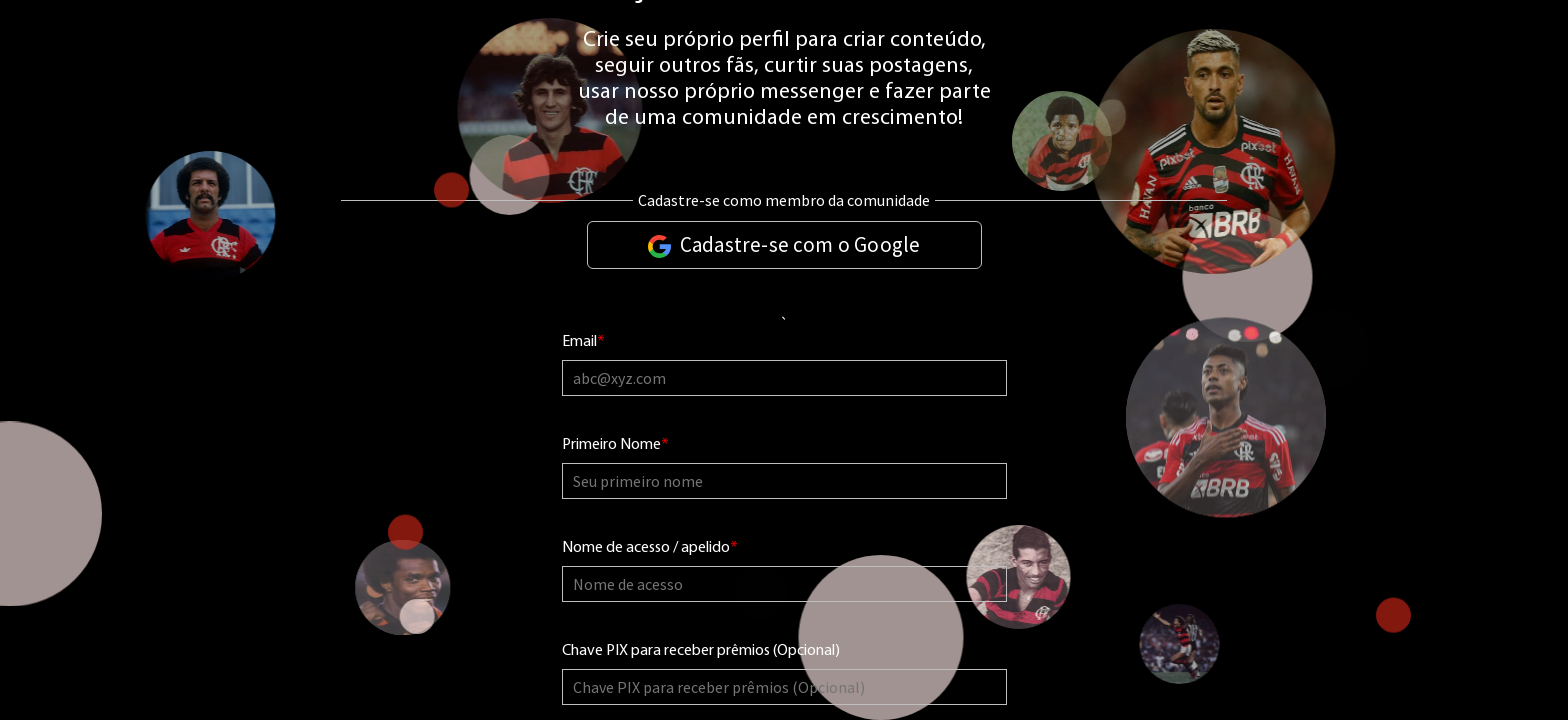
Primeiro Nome (615, 445)
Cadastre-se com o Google (784, 244)
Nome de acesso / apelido (650, 548)
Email (583, 342)
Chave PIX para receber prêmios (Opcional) (701, 651)
